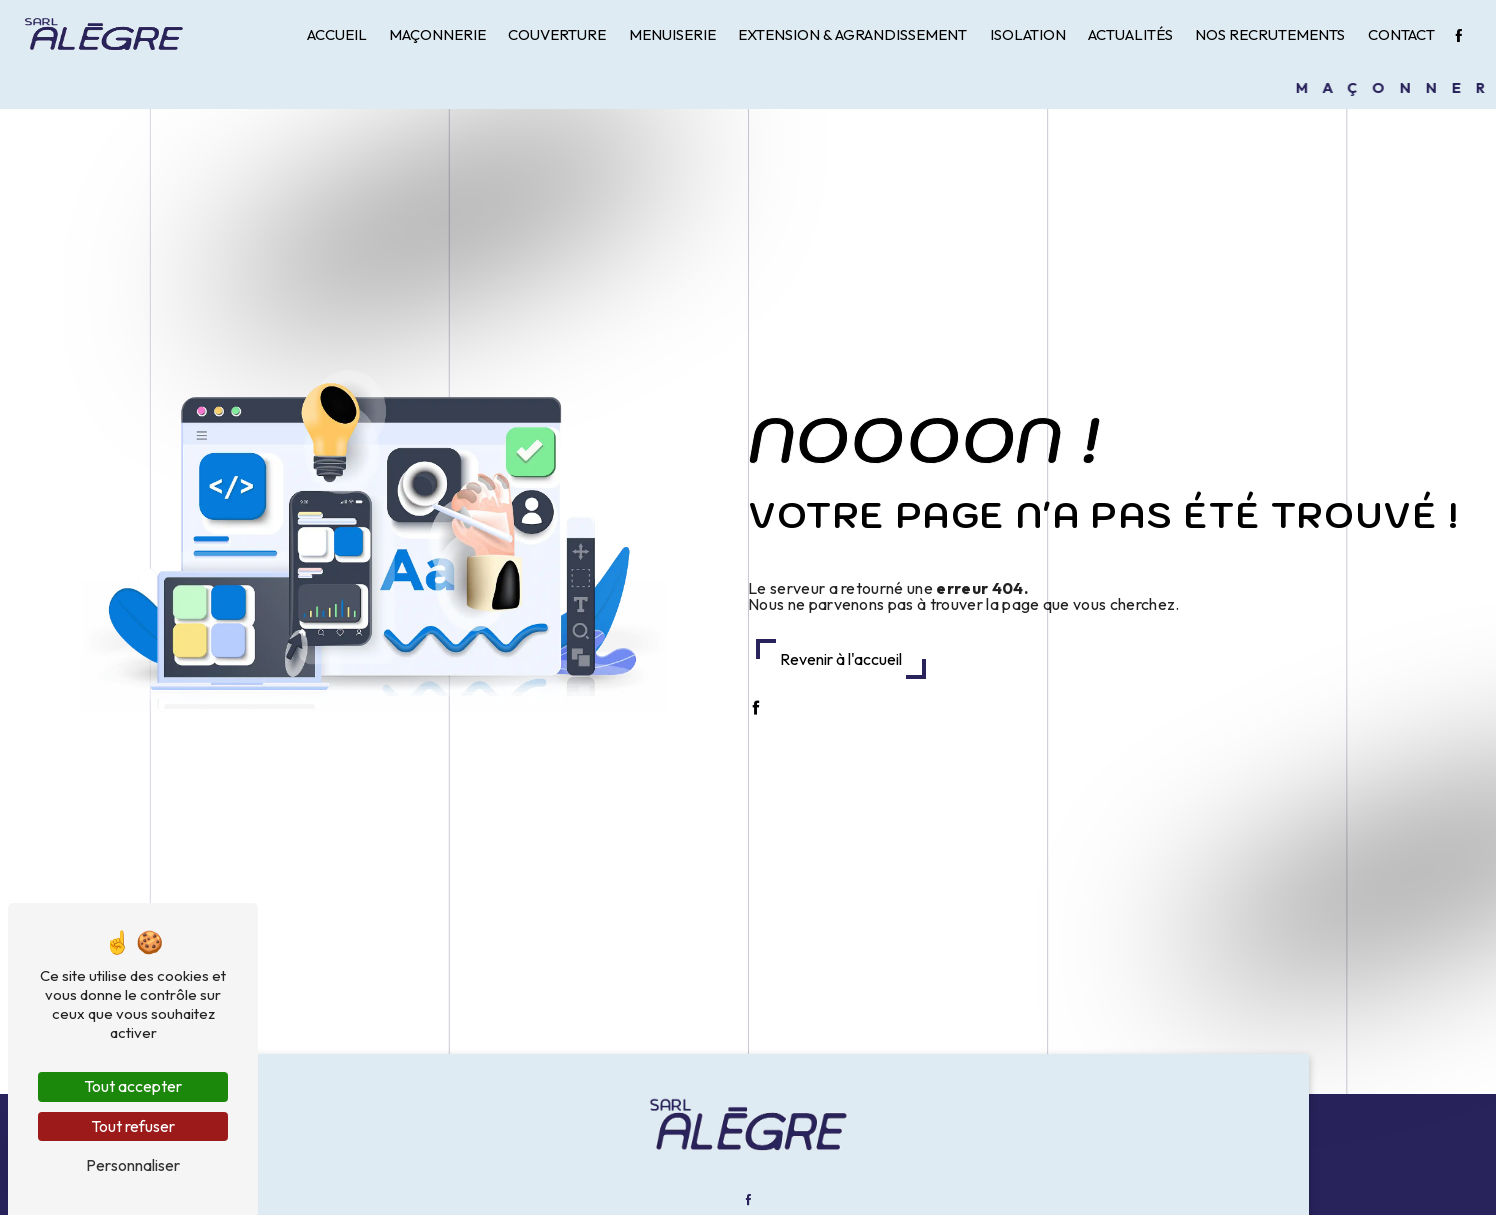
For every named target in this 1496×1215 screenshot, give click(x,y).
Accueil (337, 34)
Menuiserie (672, 34)
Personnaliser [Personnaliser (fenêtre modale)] (133, 1165)
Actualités (1130, 34)
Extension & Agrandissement (852, 34)
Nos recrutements (1270, 34)
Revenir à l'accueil (841, 659)
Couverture (557, 34)
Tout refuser (133, 1126)
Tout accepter (133, 1086)
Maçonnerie (437, 34)
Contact (1401, 34)
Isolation (1028, 34)
